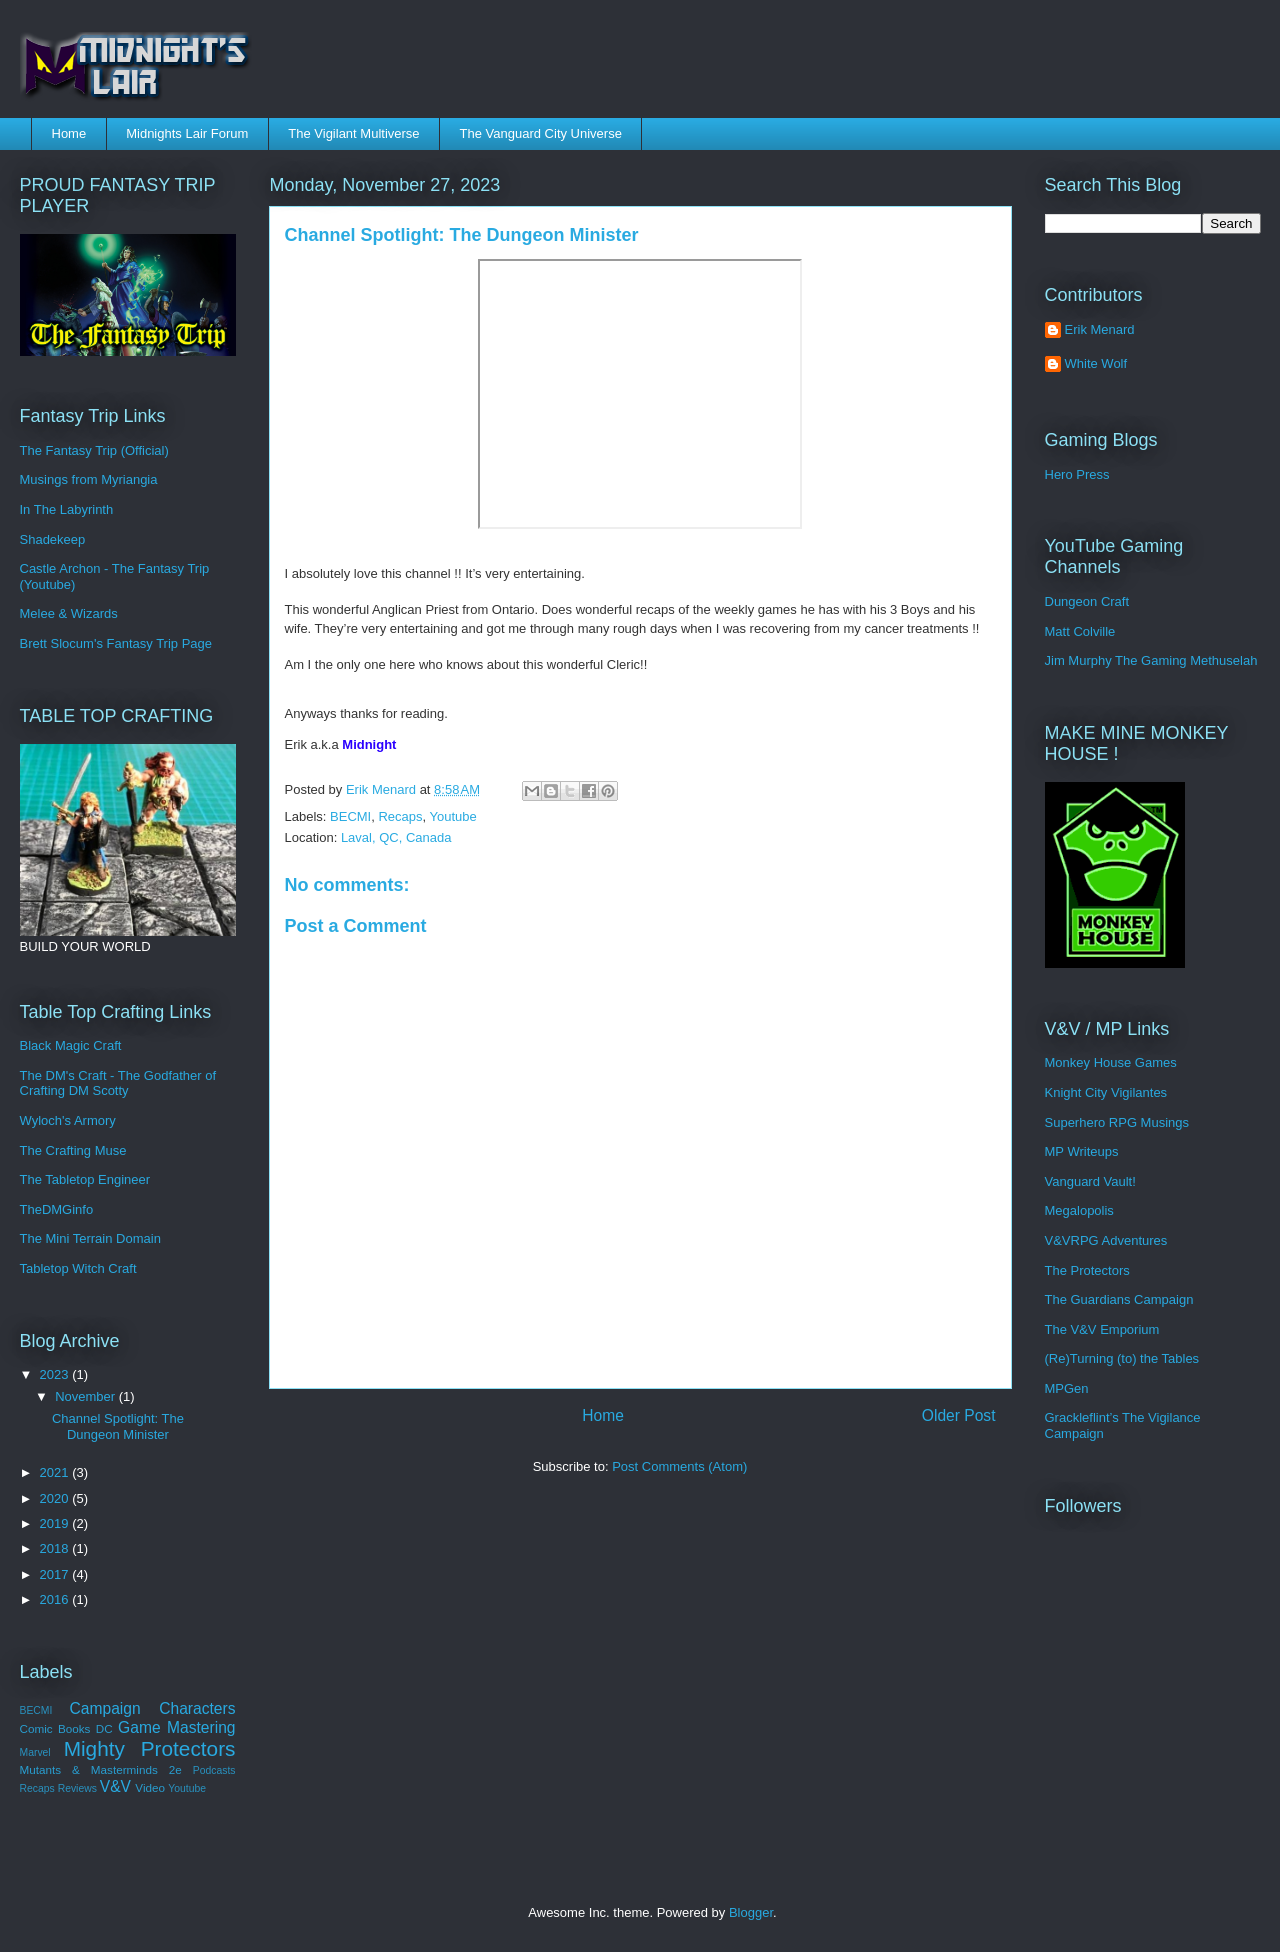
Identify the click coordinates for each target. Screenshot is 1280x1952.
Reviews (77, 1788)
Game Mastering (176, 1727)
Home (69, 133)
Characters (197, 1708)
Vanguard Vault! (1090, 1181)
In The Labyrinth (67, 509)
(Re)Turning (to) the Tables (1122, 1358)
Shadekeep (53, 539)
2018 (56, 1548)
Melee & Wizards (69, 613)
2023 (56, 1374)
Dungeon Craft (1087, 601)
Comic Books (55, 1728)
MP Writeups (1082, 1151)
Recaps (400, 816)
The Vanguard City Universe (541, 133)
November (87, 1396)
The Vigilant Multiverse (353, 133)
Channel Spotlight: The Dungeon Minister (118, 1426)
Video (150, 1787)
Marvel (35, 1752)
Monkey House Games (1111, 1062)
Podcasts (214, 1770)
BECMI (350, 816)
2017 (56, 1574)
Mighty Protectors (150, 1748)
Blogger (751, 1912)
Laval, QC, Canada (396, 837)
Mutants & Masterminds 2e (101, 1769)
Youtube (453, 816)
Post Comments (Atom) (679, 1466)
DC (104, 1728)
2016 (56, 1599)
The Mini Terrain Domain (90, 1238)
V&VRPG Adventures (1106, 1240)
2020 (56, 1498)
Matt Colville (1080, 631)
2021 (56, 1472)
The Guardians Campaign (1119, 1299)
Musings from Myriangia (89, 479)
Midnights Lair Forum (187, 133)
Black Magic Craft (71, 1045)
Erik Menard (1100, 329)
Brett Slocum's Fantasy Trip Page (116, 643)
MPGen (1067, 1388)
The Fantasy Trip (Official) (94, 450)
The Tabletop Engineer (85, 1179)
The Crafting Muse (73, 1150)
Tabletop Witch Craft (78, 1268)
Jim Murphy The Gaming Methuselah (1151, 660)
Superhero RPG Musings (1117, 1122)
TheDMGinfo (57, 1209)
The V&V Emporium (1102, 1329)
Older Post (959, 1415)
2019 (56, 1523)
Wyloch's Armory (68, 1120)
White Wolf (1096, 363)
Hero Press (1077, 474)
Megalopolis (1079, 1210)
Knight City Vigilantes (1106, 1092)
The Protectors (1087, 1270)
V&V (115, 1786)
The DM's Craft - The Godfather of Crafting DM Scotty (118, 1083)
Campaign (105, 1708)
